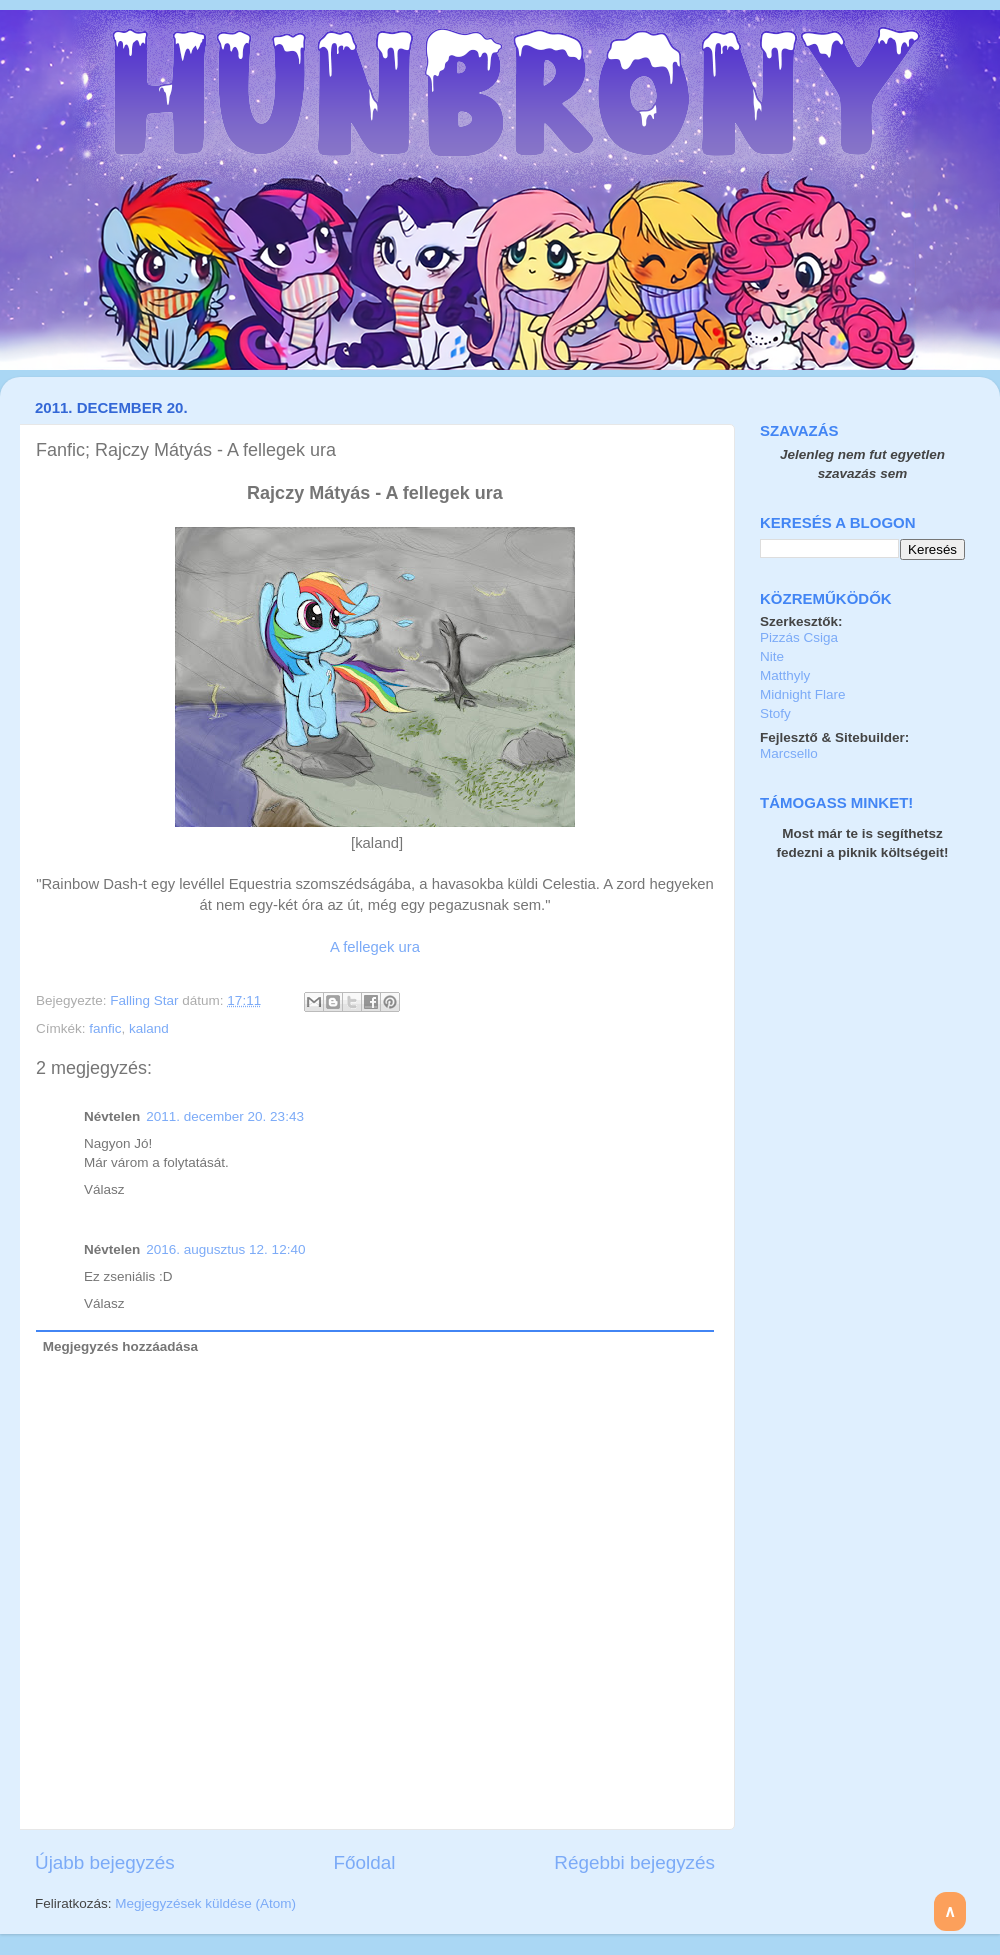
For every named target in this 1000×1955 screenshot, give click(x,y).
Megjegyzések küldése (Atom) (205, 1903)
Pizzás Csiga (799, 637)
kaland (149, 1028)
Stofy (775, 713)
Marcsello (789, 753)
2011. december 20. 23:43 (225, 1116)
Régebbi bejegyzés (634, 1862)
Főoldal (365, 1862)
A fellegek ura (375, 947)
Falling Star (146, 1000)
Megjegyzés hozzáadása (120, 1346)
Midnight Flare (803, 694)
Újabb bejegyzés (105, 1862)
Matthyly (785, 675)
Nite (772, 656)
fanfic (105, 1028)
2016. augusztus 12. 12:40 (225, 1249)
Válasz (104, 1189)
